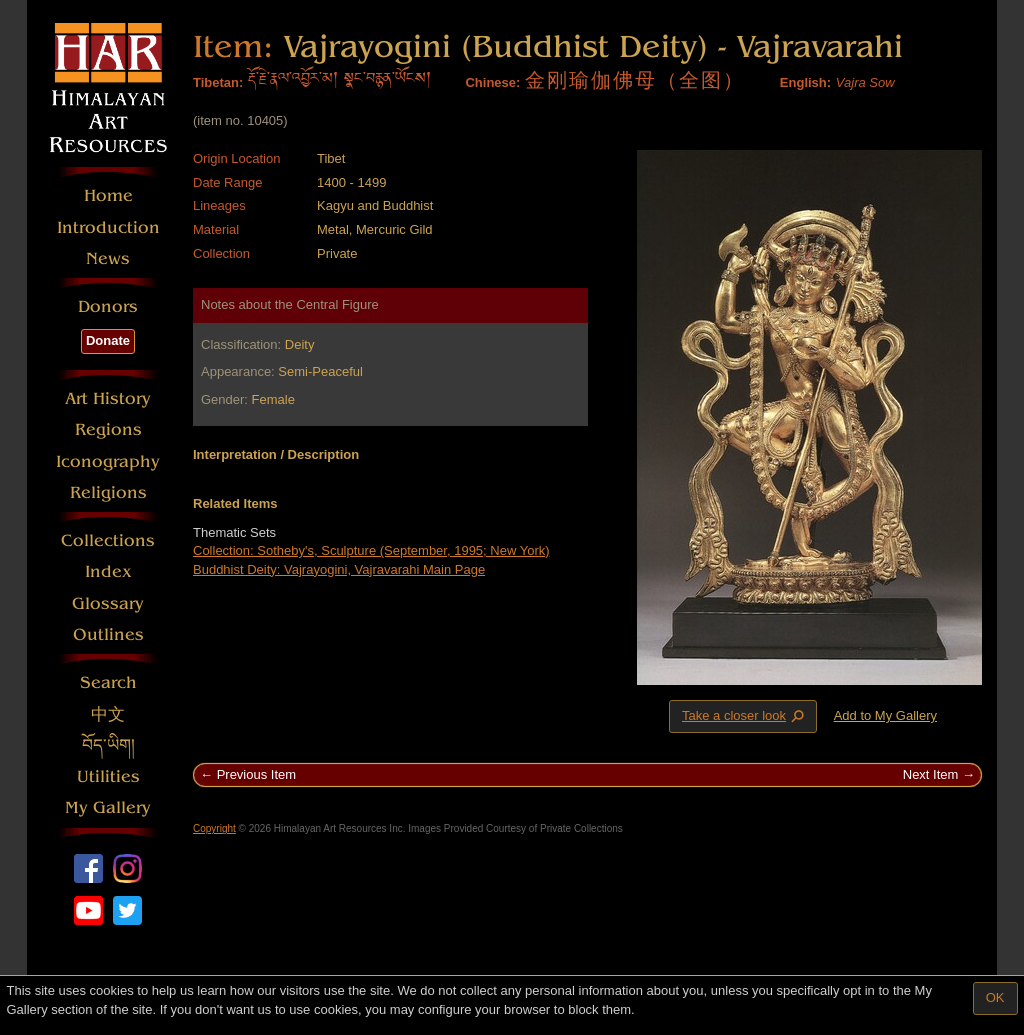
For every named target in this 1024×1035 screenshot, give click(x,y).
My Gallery (108, 807)
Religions (108, 492)
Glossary (108, 603)
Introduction (108, 227)
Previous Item (256, 774)
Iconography (108, 461)
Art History (108, 398)
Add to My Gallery (885, 715)
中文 (108, 714)
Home (108, 195)
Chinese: (492, 82)
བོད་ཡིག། (108, 745)
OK (995, 997)
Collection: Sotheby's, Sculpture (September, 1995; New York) (371, 550)
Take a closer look (745, 716)
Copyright (214, 828)
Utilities (108, 776)
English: (805, 82)
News (108, 258)
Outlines (108, 634)
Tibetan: (218, 82)
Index (108, 571)
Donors (108, 306)
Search (108, 682)
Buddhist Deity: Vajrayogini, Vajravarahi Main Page (339, 569)
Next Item (931, 774)
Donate (108, 340)
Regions (108, 429)
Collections (108, 540)
